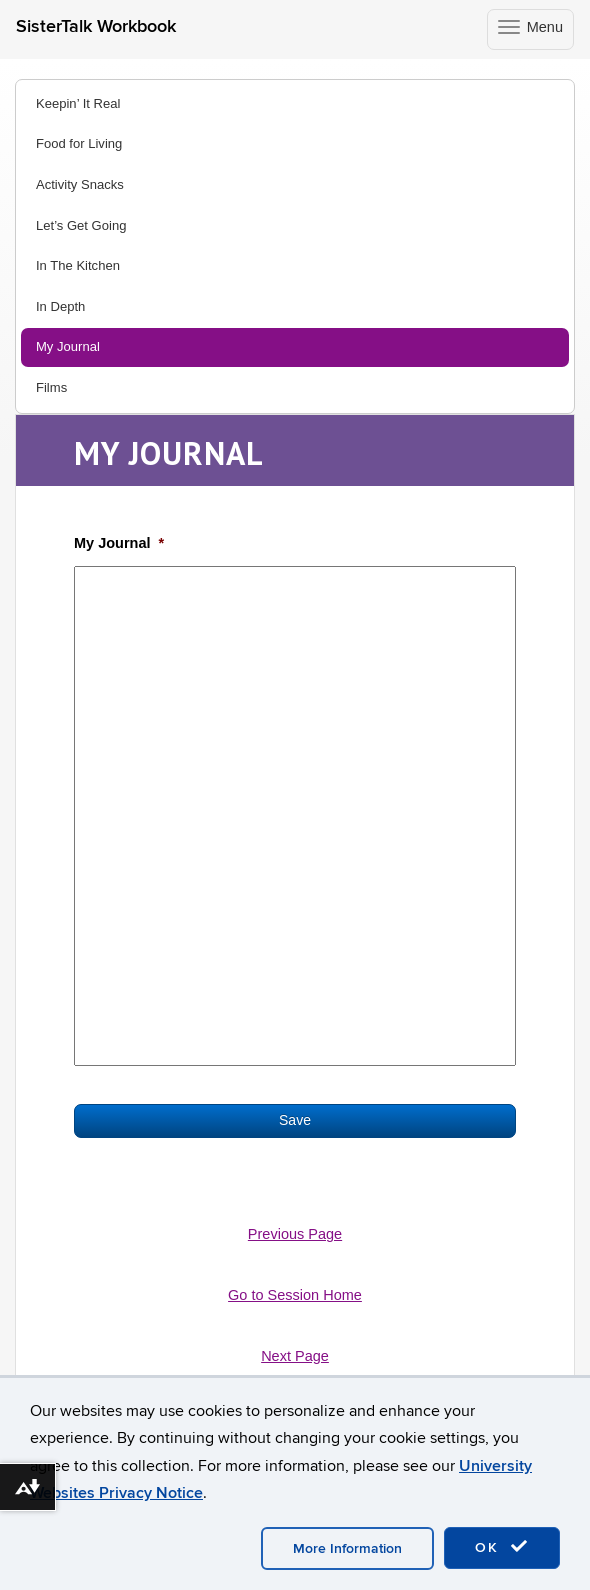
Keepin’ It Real (78, 103)
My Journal (68, 346)
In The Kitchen (78, 265)
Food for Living (79, 143)
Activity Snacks (80, 184)
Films (51, 387)
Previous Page (295, 1234)
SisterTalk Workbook (96, 26)
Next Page (295, 1356)
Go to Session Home (295, 1295)
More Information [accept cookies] (347, 1548)
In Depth (60, 306)
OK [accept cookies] (502, 1547)
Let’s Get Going (81, 225)
